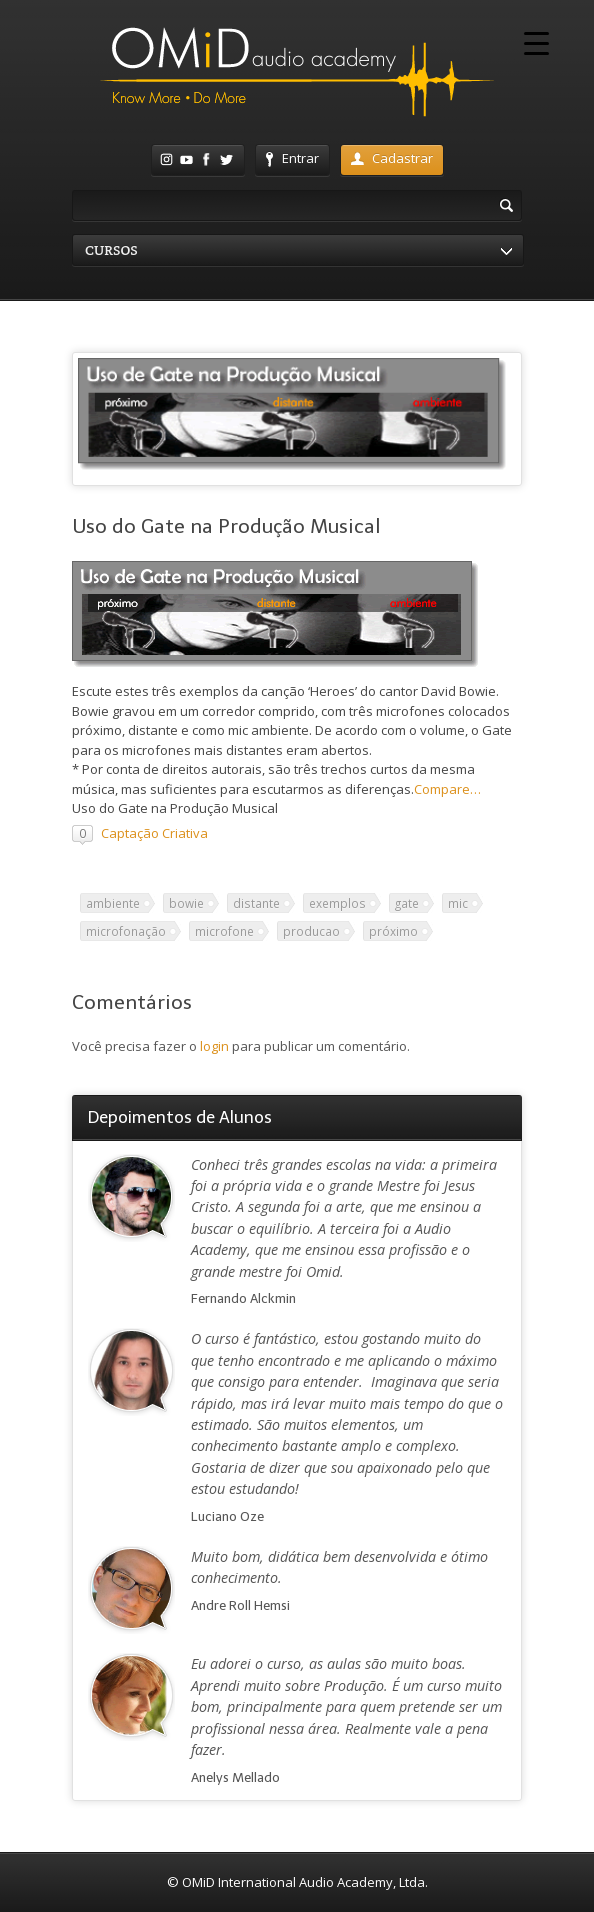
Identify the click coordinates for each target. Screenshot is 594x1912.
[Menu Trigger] (536, 42)
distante (256, 903)
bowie (186, 903)
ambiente (113, 903)
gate (407, 903)
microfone (224, 931)
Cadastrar (392, 158)
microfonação (126, 931)
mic (458, 903)
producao (311, 931)
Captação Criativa (154, 833)
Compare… (447, 789)
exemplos (337, 903)
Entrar (292, 158)
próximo (393, 931)
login (214, 1046)
